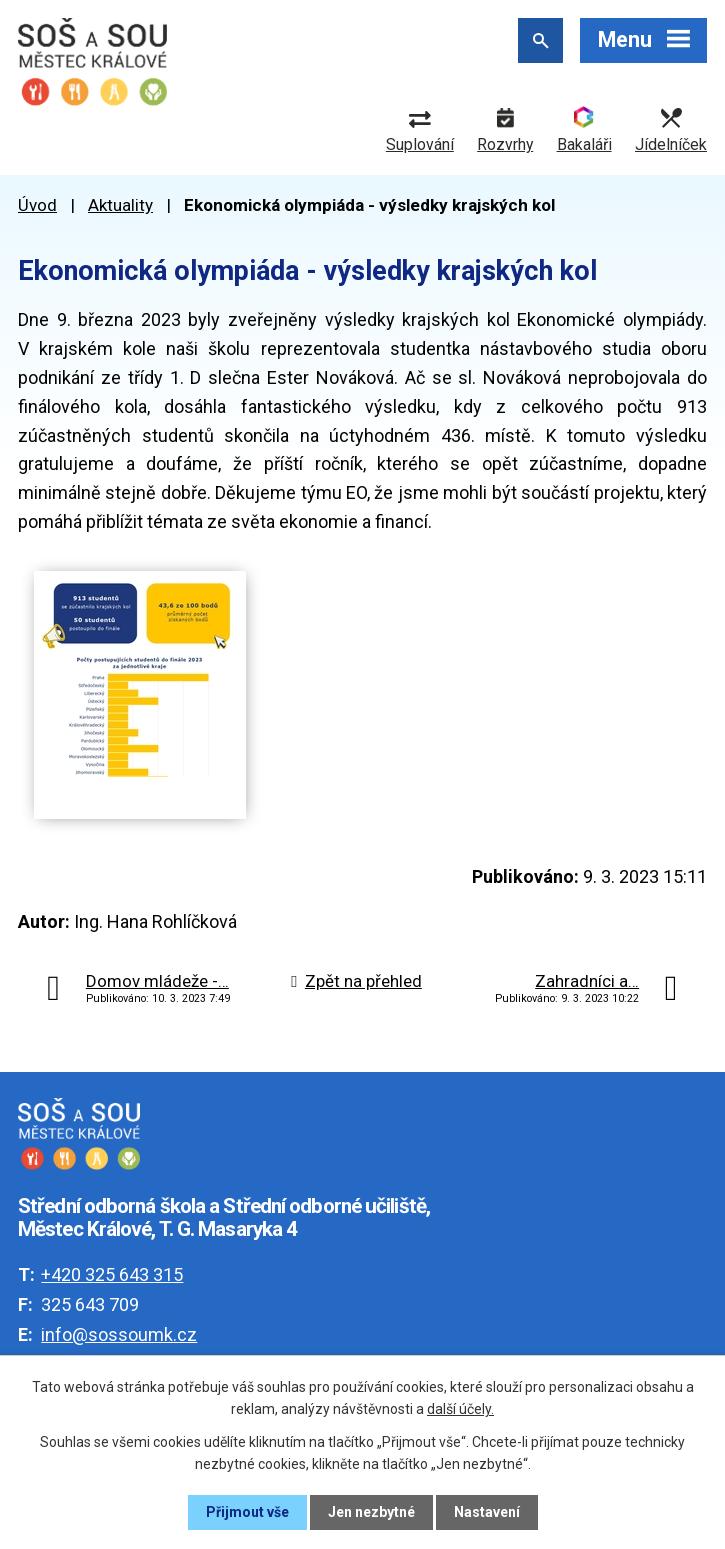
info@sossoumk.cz (119, 1334)
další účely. (460, 1409)
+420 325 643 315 (112, 1274)
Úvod (37, 205)
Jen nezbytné (371, 1512)
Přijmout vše (247, 1512)
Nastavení (487, 1512)
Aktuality (120, 205)
